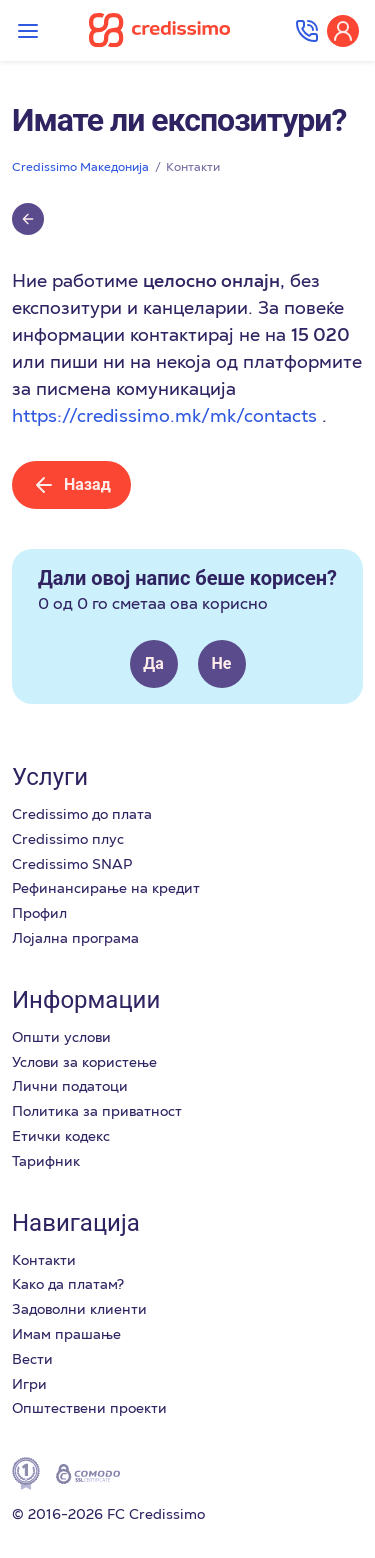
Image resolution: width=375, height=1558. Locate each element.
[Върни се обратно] (28, 219)
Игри (29, 1384)
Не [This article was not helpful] (222, 663)
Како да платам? (68, 1284)
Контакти (193, 167)
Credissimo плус (68, 839)
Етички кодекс (61, 1136)
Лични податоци (70, 1086)
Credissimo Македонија (80, 167)
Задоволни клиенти (79, 1309)
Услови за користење (84, 1062)
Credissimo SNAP (72, 864)
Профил (39, 913)
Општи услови (61, 1037)
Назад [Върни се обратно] (71, 485)
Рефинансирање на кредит (106, 888)
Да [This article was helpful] (153, 663)
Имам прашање (66, 1334)
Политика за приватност (97, 1111)
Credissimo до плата (82, 814)
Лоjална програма (75, 938)
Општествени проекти (89, 1408)
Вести (32, 1359)
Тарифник (46, 1161)
